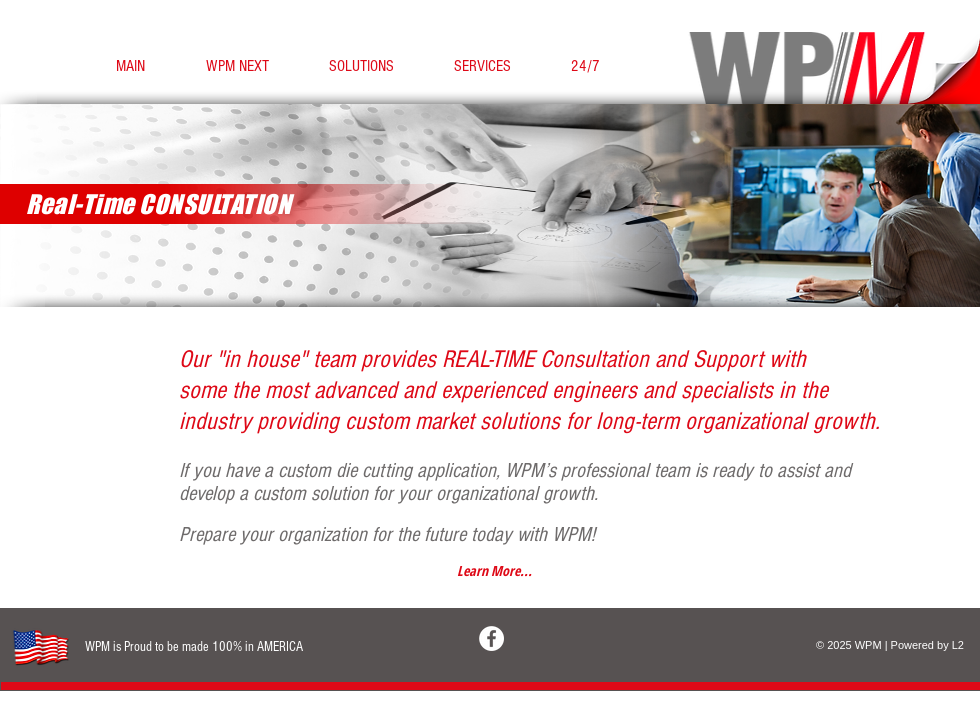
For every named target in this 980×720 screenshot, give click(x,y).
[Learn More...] (494, 570)
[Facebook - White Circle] (491, 638)
